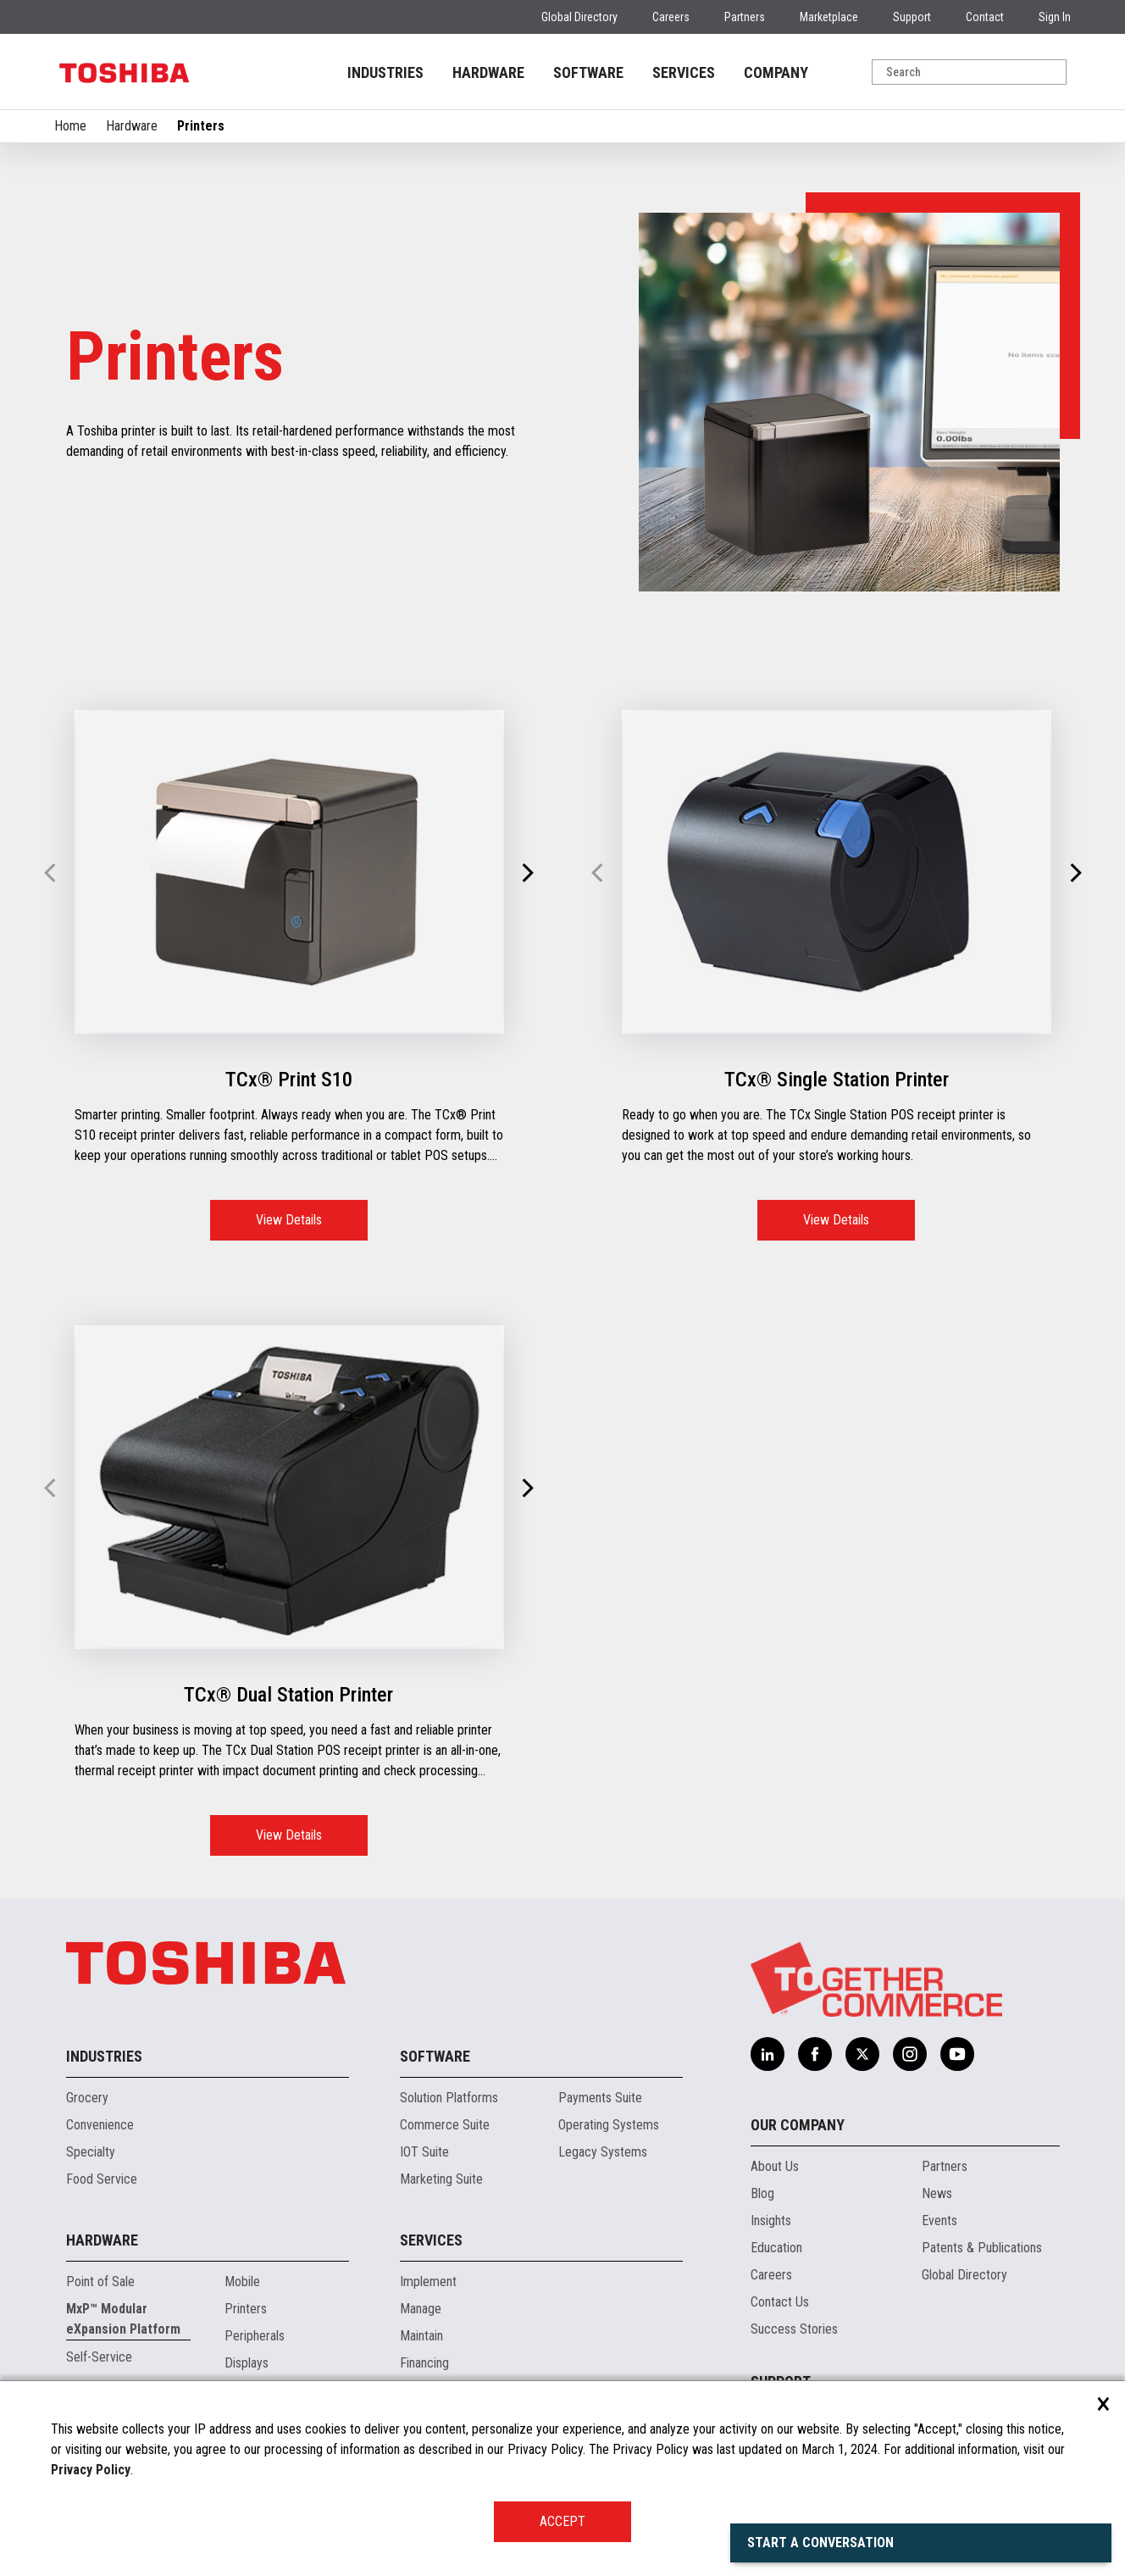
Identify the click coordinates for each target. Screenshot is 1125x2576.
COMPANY (776, 72)
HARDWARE (488, 72)
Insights (771, 2220)
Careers (671, 17)
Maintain (421, 2336)
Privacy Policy (90, 2470)
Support (912, 17)
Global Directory (579, 17)
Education (776, 2248)
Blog (762, 2193)
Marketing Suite (441, 2179)
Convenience (100, 2125)
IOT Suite (424, 2152)
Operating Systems (608, 2125)
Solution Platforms (449, 2098)
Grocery (87, 2098)
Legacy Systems (602, 2152)
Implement (428, 2281)
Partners (744, 17)
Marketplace (829, 17)
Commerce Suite (445, 2125)
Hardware (132, 126)
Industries (104, 2056)
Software (435, 2056)
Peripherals (254, 2336)
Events (939, 2220)
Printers (245, 2309)
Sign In (1055, 17)
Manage (420, 2309)
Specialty (90, 2152)
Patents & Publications (982, 2248)
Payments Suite (600, 2098)
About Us (775, 2166)
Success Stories (794, 2329)
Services (431, 2240)
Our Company (798, 2125)
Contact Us (780, 2302)
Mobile (242, 2281)
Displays (246, 2363)
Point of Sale (100, 2281)
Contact (985, 17)
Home (70, 126)
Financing (424, 2363)
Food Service (101, 2179)
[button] (527, 873)
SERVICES (683, 72)
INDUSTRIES (385, 72)
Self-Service (99, 2357)
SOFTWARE (588, 72)
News (937, 2193)
